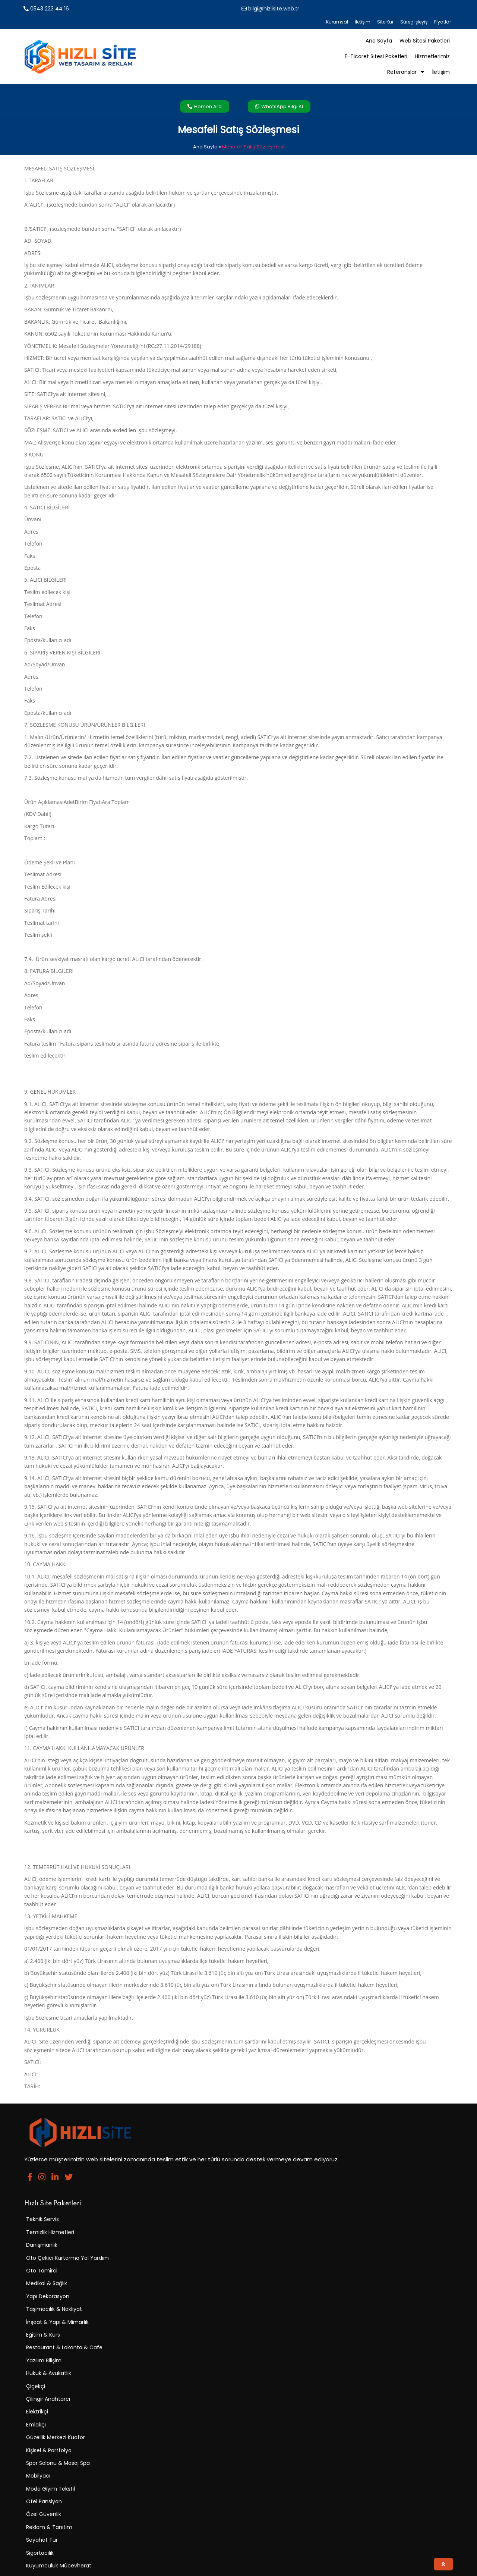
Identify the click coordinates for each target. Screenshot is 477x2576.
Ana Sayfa (205, 116)
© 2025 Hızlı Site (47, 2565)
